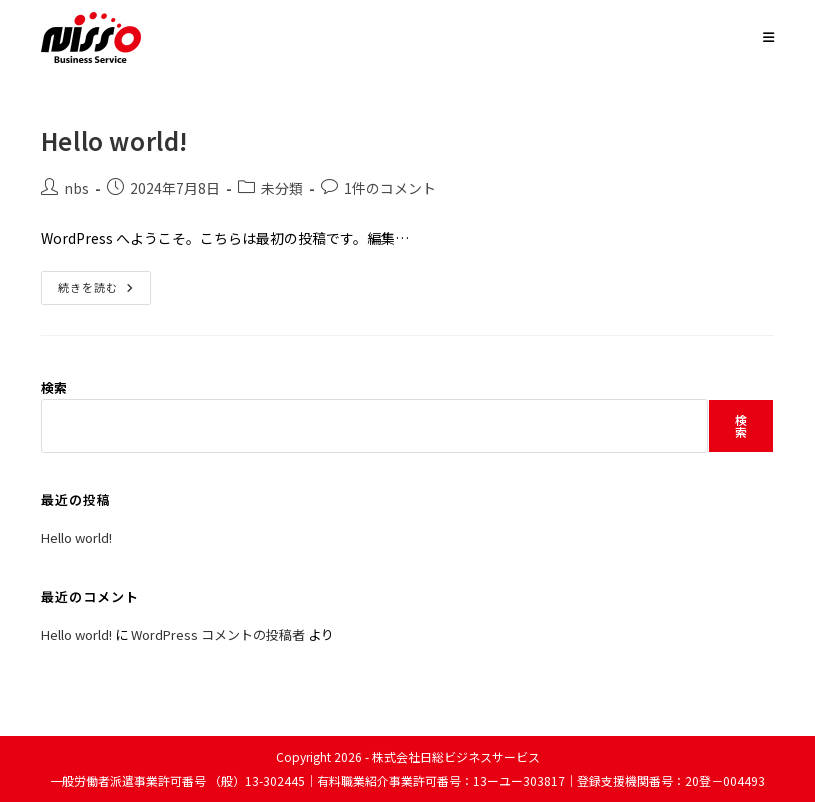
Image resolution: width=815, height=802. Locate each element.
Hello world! (115, 140)
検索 (54, 387)
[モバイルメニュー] (769, 36)
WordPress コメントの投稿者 (218, 634)
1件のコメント (390, 188)
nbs (76, 188)
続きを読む (104, 291)
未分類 (282, 188)
